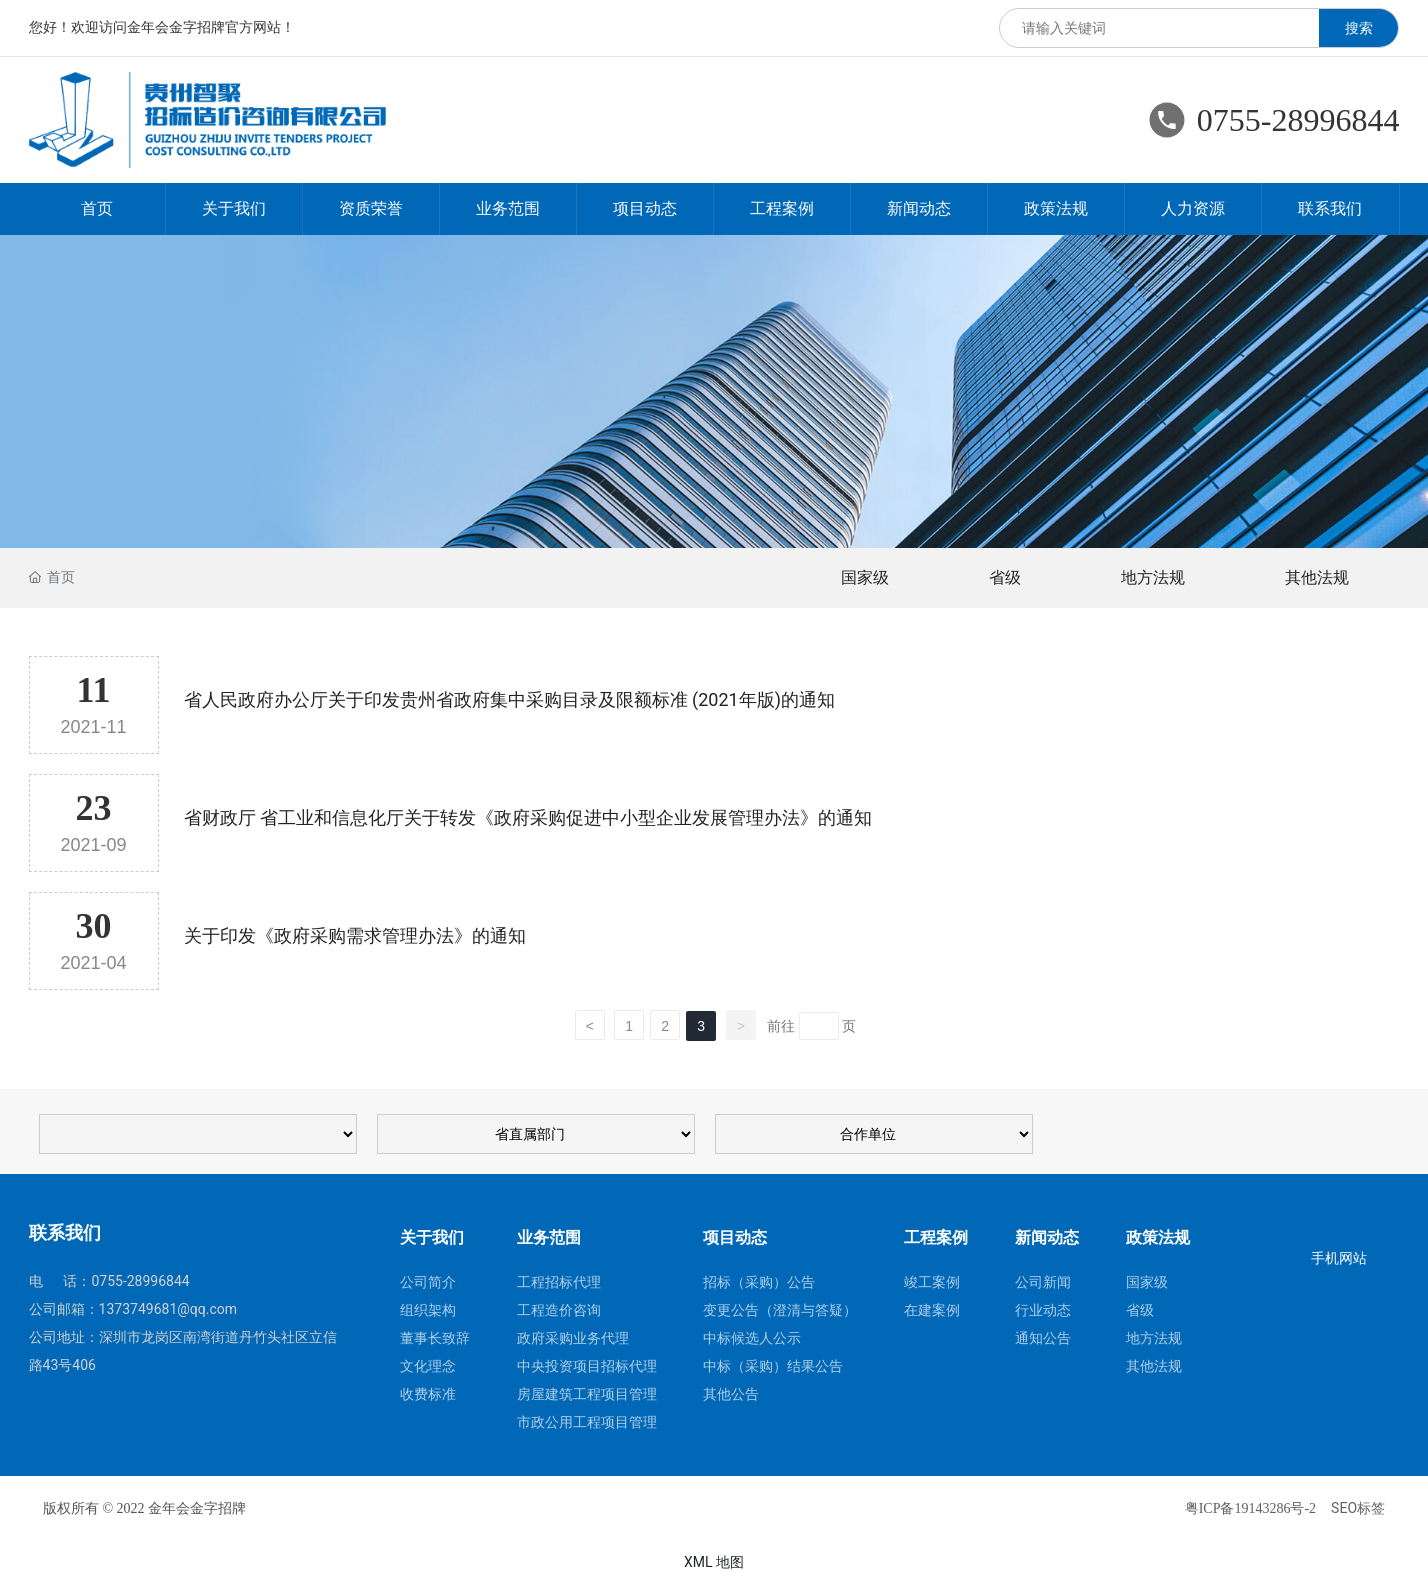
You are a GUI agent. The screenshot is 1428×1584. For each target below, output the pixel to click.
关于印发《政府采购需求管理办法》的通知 (355, 935)
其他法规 (1317, 577)
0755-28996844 (1298, 120)
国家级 (865, 577)
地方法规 (1153, 577)
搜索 (1359, 28)
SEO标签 (1358, 1508)
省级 (1005, 577)
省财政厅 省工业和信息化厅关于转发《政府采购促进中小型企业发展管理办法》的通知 (528, 817)
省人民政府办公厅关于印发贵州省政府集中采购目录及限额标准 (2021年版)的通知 (509, 699)
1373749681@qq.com (168, 1309)
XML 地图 (714, 1562)
